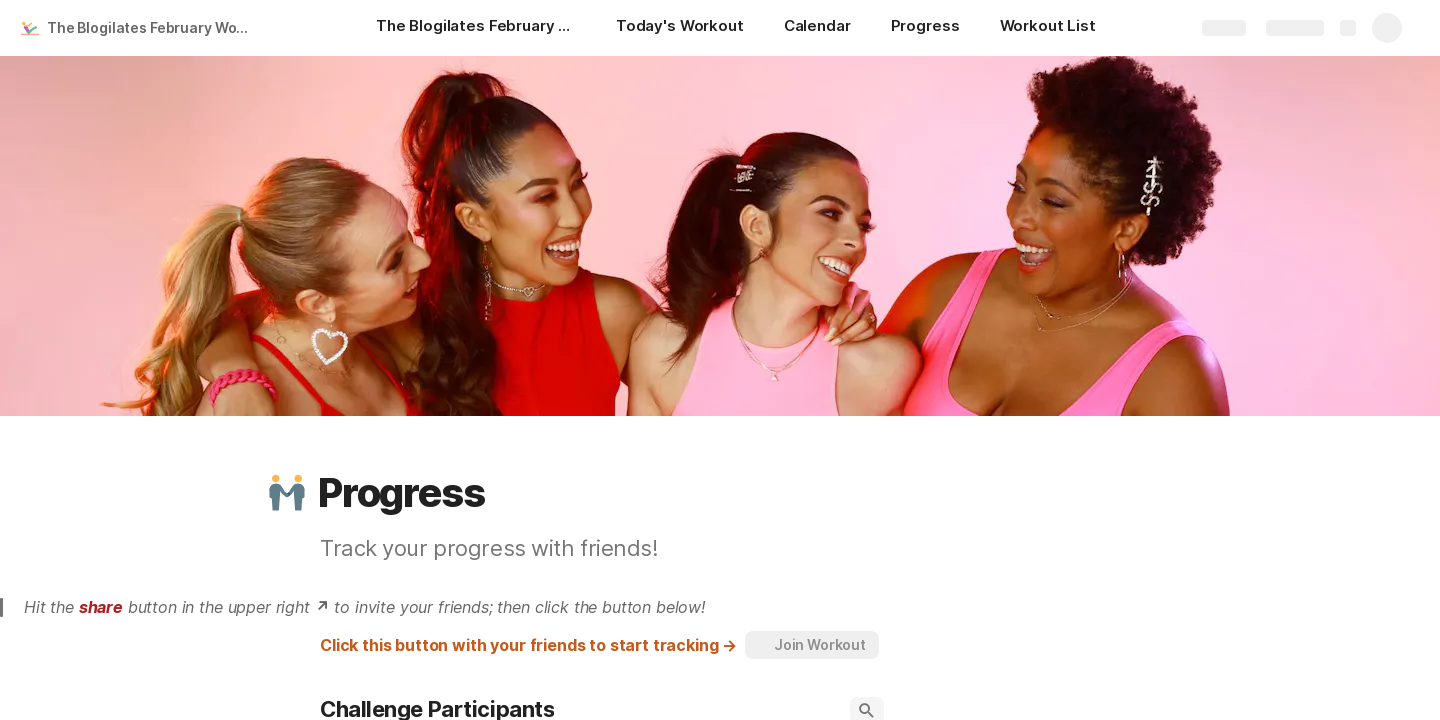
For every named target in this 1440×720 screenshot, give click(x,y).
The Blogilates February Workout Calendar (153, 27)
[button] (287, 493)
